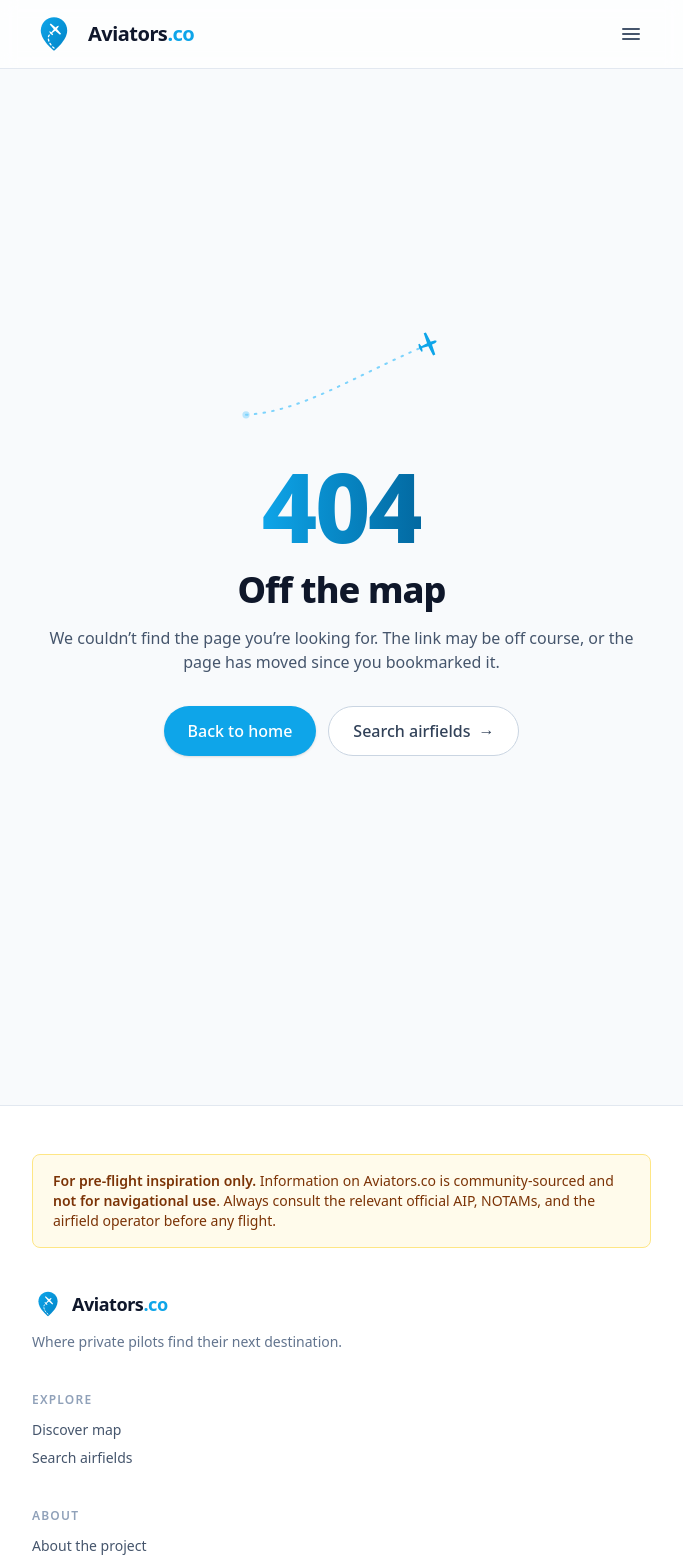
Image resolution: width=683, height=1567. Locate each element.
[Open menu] (631, 34)
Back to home (240, 731)
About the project (89, 1545)
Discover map (76, 1429)
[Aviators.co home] (113, 34)
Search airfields (423, 731)
